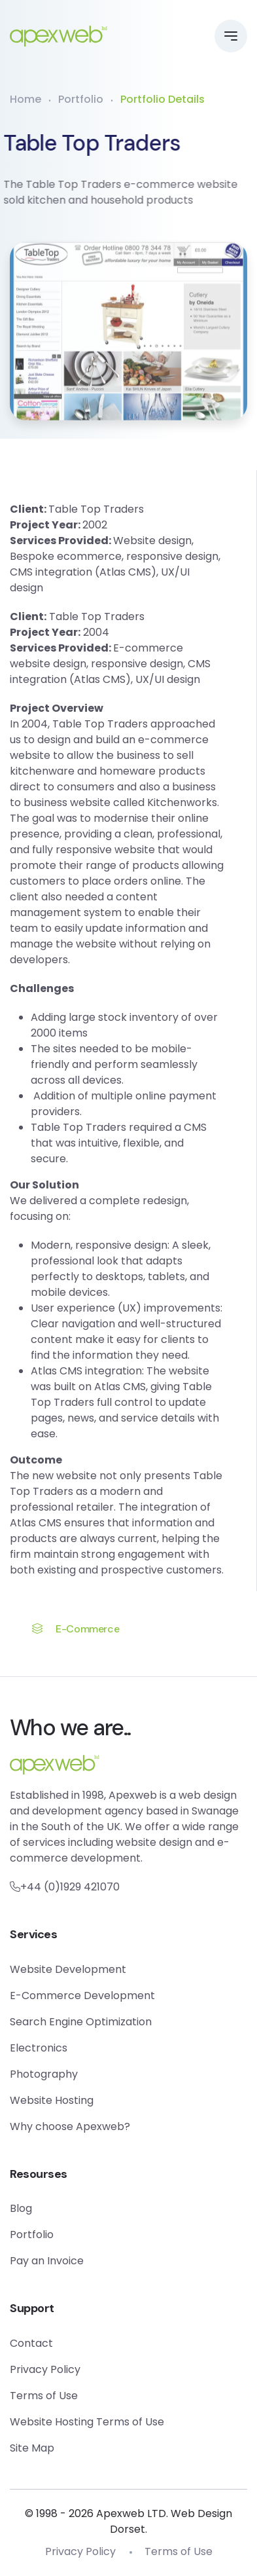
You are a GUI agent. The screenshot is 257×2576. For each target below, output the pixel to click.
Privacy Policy (45, 2369)
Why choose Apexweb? (70, 2126)
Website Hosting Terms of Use (87, 2421)
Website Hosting (52, 2100)
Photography (44, 2074)
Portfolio (80, 99)
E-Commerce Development (82, 1995)
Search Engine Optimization (81, 2021)
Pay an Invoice (47, 2260)
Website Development (68, 1969)
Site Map (32, 2448)
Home (25, 99)
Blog (21, 2208)
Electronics (38, 2047)
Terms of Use (44, 2395)
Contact (31, 2343)
